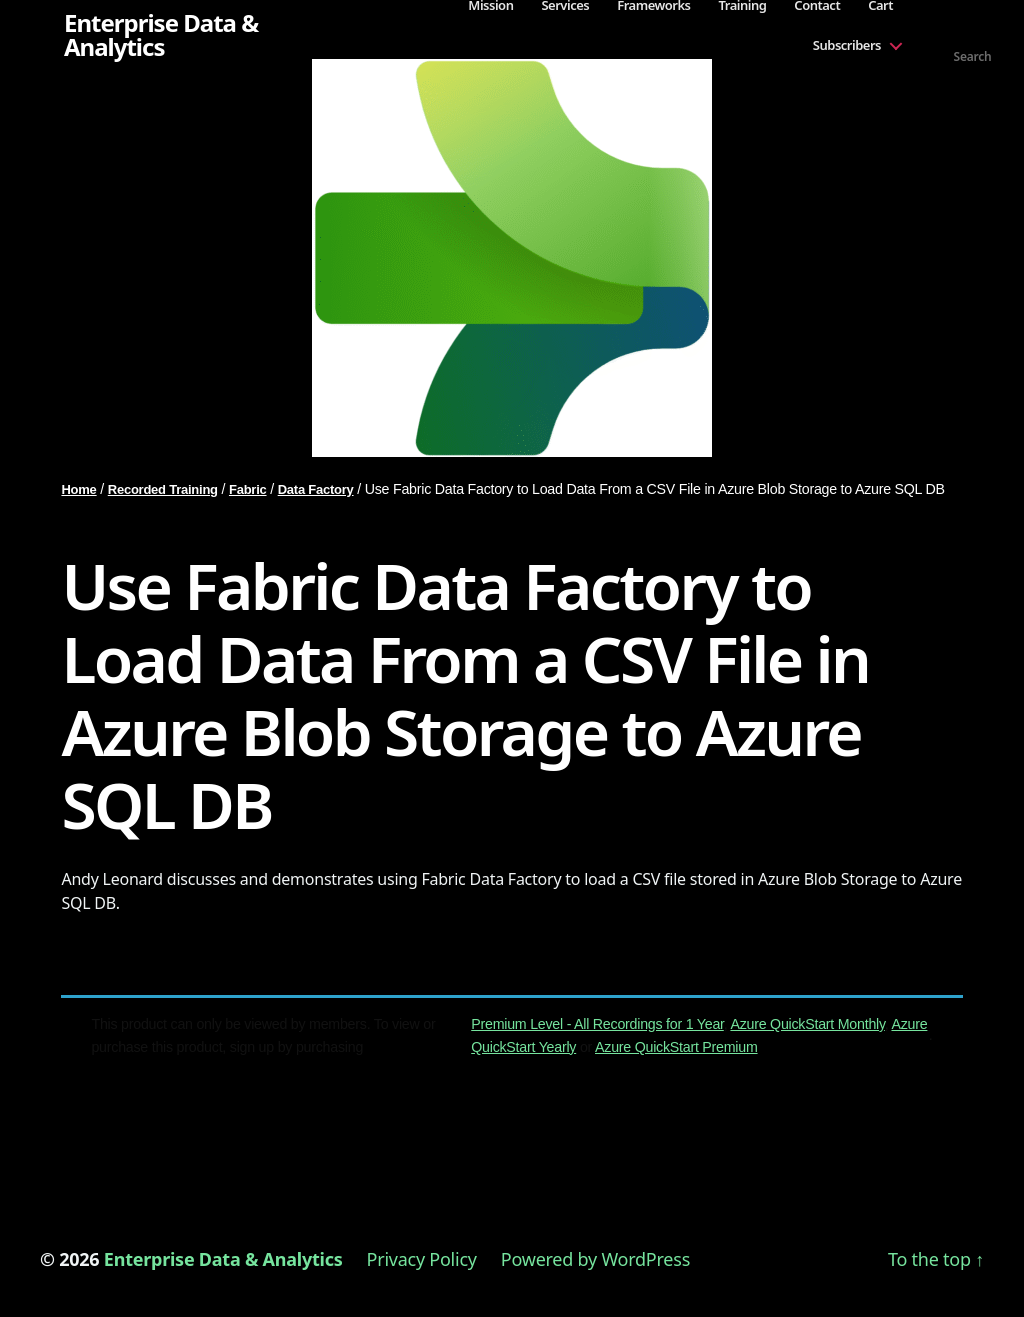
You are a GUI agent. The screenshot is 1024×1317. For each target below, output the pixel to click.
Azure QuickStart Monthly (807, 1024)
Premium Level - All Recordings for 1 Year (597, 1024)
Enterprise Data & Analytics (161, 35)
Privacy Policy (422, 1259)
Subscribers (847, 45)
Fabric (248, 489)
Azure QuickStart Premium (676, 1047)
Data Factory (316, 489)
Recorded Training (163, 489)
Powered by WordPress (595, 1259)
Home (78, 489)
